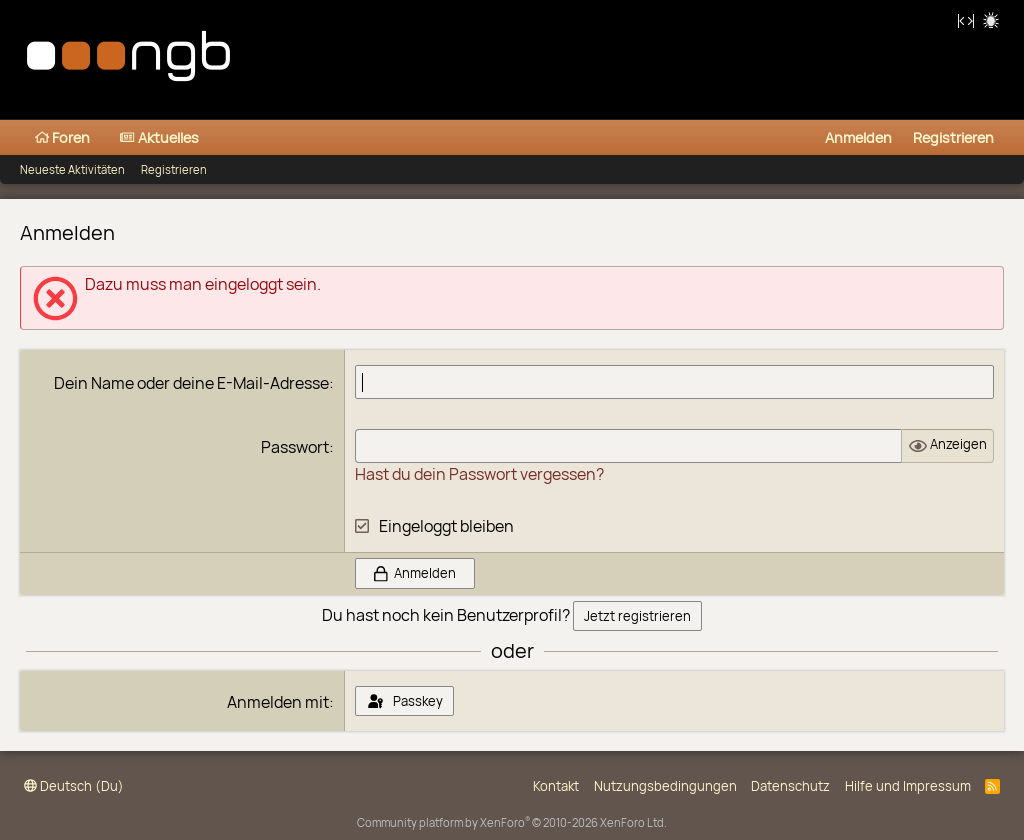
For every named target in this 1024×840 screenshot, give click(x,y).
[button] (214, 137)
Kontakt (556, 786)
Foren (62, 137)
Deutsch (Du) (74, 786)
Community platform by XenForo (512, 822)
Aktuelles (159, 137)
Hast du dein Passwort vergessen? (479, 474)
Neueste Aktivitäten (72, 169)
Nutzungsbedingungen (665, 786)
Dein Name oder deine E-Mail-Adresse (191, 383)
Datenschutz (790, 786)
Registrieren (174, 169)
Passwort (295, 447)
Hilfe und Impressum (908, 786)
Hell (993, 22)
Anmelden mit (278, 702)
